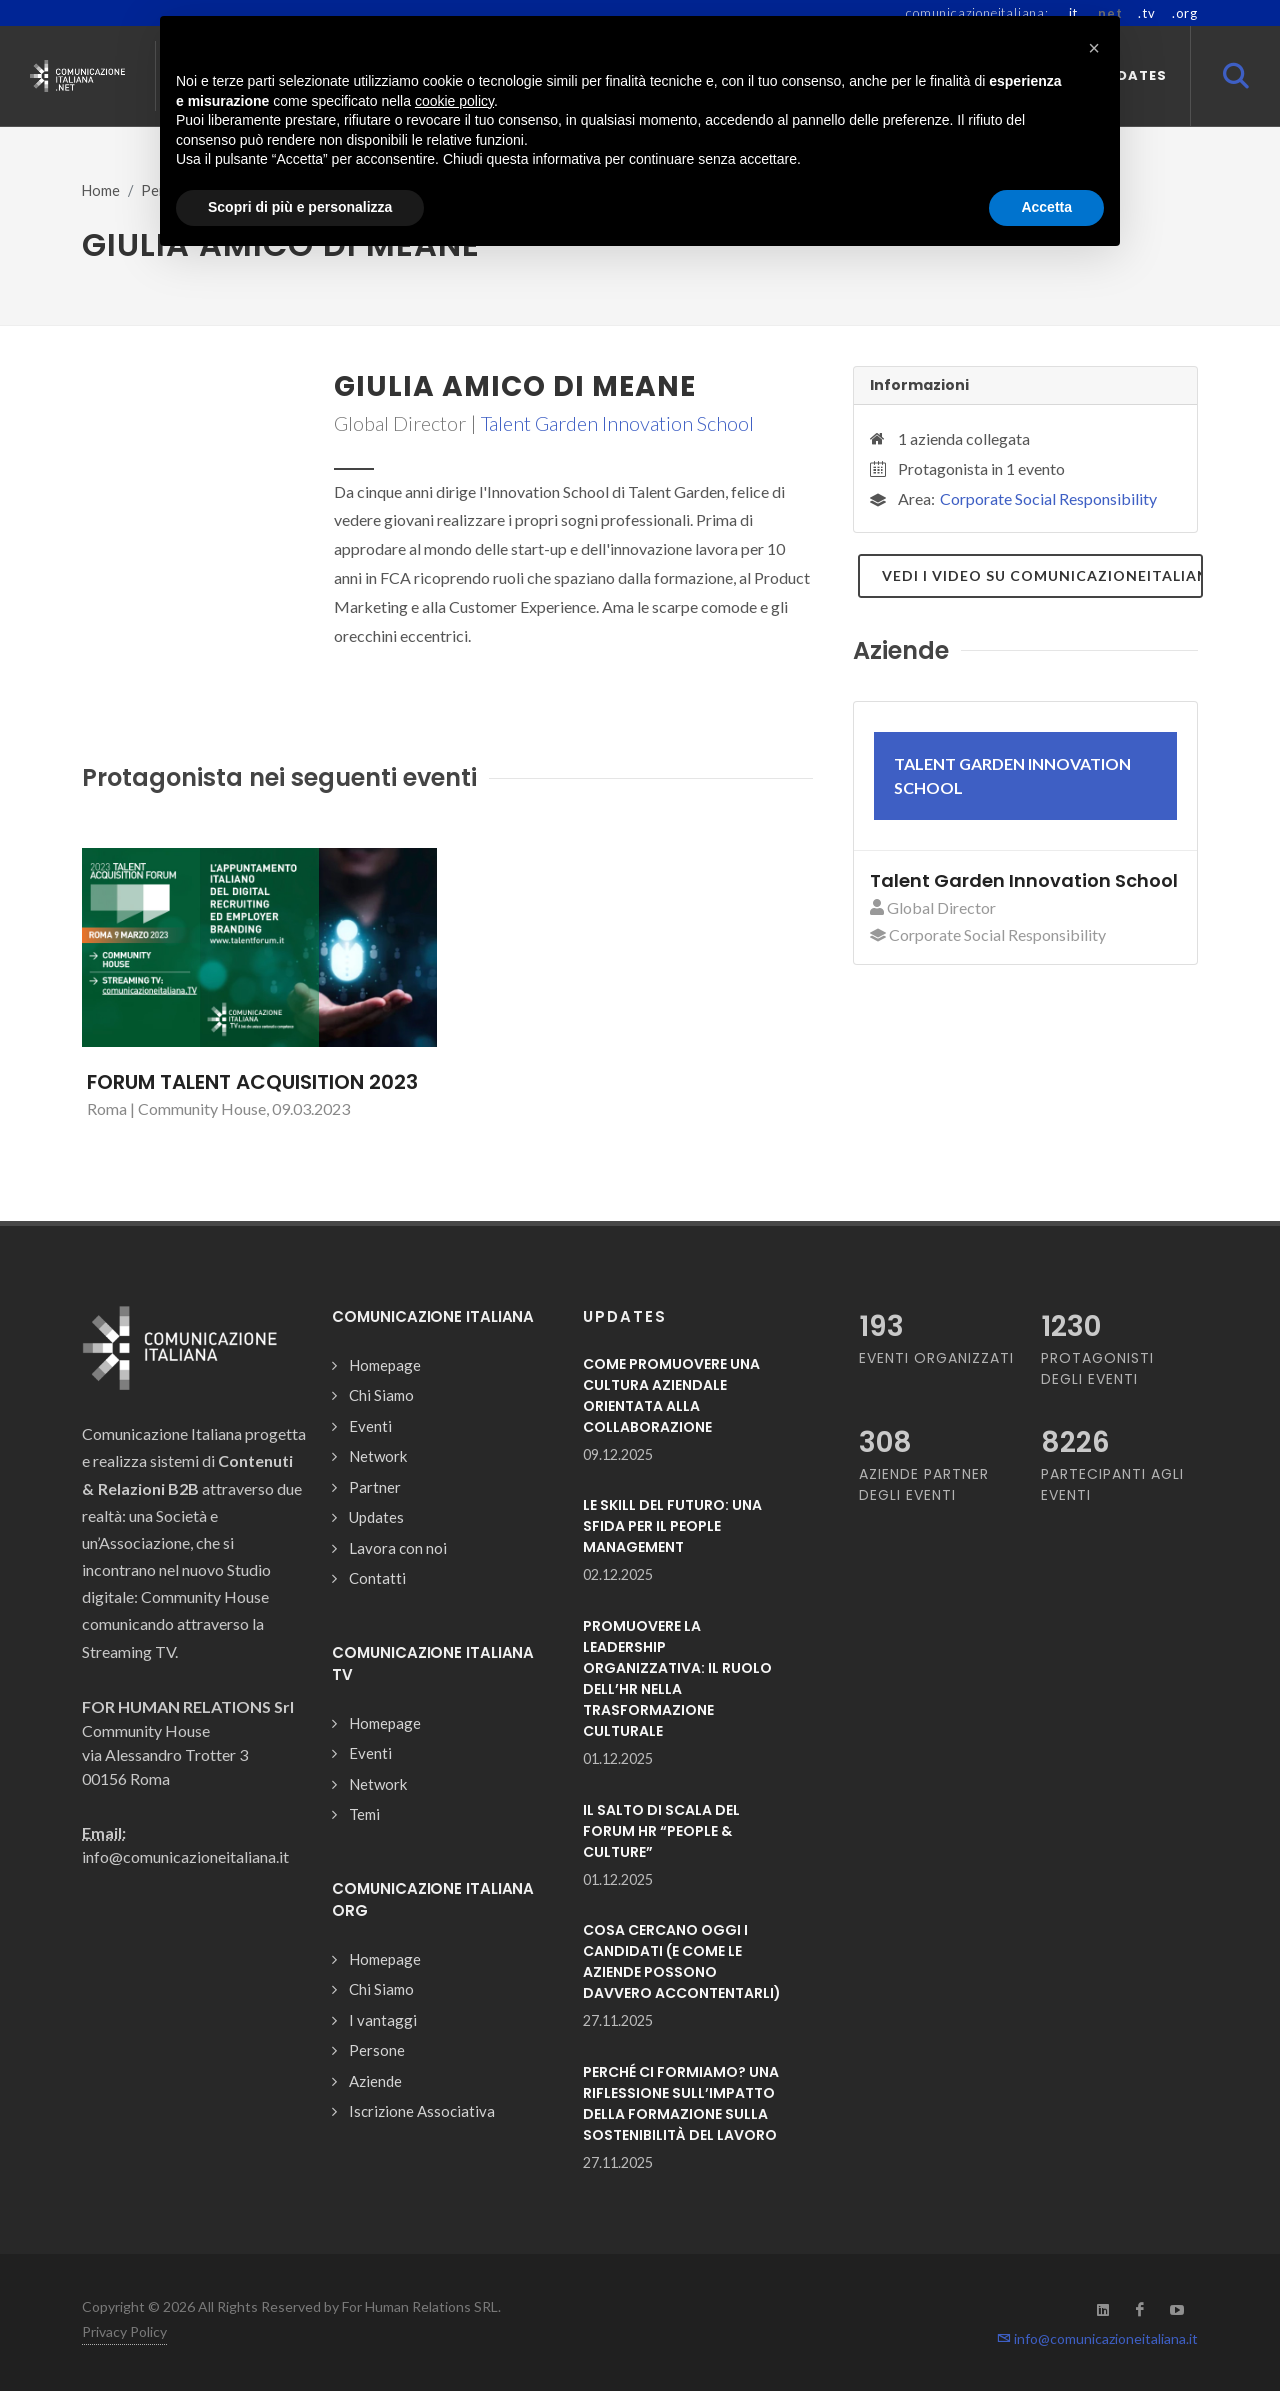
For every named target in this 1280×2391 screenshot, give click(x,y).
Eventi (370, 1426)
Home (101, 190)
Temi (364, 1814)
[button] (1094, 48)
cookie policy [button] (454, 101)
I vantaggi (383, 2020)
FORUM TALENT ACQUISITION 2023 (252, 1082)
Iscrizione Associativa (422, 2111)
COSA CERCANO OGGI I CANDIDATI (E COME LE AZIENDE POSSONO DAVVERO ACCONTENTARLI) (682, 1961)
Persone (377, 2050)
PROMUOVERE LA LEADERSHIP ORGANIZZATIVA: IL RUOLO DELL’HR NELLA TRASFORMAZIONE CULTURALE (677, 1678)
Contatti (377, 1578)
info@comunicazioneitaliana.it (1097, 2338)
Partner (375, 1487)
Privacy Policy (124, 2331)
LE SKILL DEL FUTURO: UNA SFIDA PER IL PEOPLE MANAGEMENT (672, 1526)
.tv (1146, 13)
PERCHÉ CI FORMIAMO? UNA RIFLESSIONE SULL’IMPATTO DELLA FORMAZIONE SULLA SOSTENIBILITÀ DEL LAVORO (681, 2103)
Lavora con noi (398, 1548)
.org (1185, 13)
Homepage (385, 1365)
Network (378, 1456)
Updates (376, 1517)
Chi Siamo (381, 1395)
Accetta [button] (1046, 207)
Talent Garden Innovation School (617, 423)
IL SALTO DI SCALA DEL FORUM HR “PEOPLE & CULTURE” (661, 1831)
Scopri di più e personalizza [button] (300, 207)
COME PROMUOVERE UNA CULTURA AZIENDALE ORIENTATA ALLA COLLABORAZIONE (671, 1395)
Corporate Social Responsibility (1048, 498)
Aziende (375, 2081)
